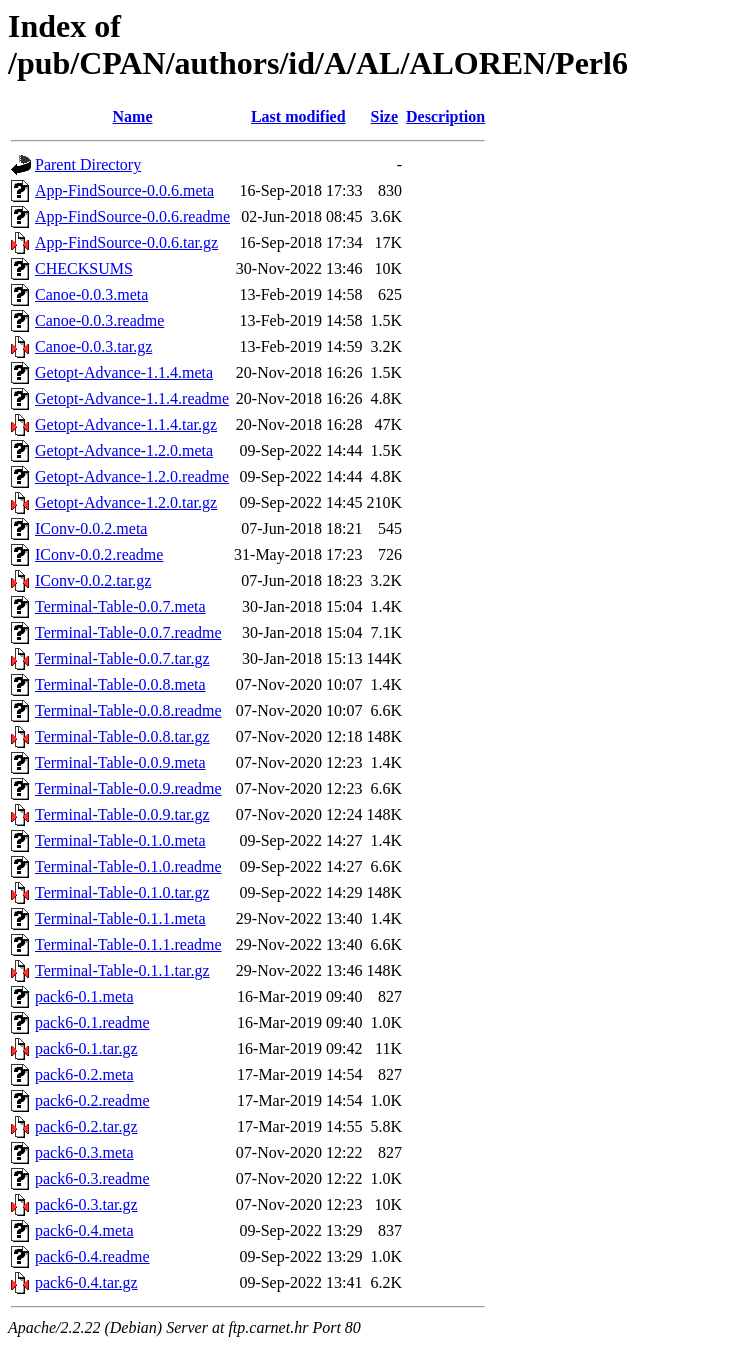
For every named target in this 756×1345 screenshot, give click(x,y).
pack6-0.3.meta (84, 1152)
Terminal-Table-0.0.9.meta (120, 762)
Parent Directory (88, 164)
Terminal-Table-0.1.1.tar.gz (122, 970)
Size (385, 116)
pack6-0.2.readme (92, 1100)
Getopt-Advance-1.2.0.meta (124, 450)
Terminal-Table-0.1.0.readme (128, 866)
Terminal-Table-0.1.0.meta (120, 840)
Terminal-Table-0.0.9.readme (128, 788)
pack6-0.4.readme (92, 1256)
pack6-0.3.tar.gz (86, 1204)
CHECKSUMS (84, 268)
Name (133, 116)
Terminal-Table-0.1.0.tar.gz (122, 892)
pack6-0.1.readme (92, 1022)
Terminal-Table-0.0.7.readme (128, 632)
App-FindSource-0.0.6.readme (132, 216)
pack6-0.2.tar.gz (86, 1126)
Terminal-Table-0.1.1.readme (128, 944)
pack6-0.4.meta (84, 1230)
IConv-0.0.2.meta (91, 528)
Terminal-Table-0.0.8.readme (128, 710)
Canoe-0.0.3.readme (99, 320)
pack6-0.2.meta (84, 1074)
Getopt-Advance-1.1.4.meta (124, 372)
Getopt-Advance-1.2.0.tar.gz (126, 502)
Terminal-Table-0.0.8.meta (120, 684)
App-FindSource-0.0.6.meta (124, 190)
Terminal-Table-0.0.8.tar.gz (122, 736)
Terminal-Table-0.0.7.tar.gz (122, 658)
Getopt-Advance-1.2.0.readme (132, 476)
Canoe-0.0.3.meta (91, 294)
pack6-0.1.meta (84, 996)
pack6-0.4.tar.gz (86, 1282)
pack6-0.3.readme (92, 1178)
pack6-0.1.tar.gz (86, 1048)
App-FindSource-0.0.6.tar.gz (126, 242)
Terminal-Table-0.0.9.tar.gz (122, 814)
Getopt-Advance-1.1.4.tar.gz (126, 424)
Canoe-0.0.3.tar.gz (93, 346)
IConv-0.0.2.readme (99, 554)
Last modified (298, 116)
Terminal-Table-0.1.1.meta (120, 918)
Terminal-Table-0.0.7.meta (120, 606)
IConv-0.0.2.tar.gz (93, 580)
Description (445, 116)
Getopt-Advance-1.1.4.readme (132, 398)
